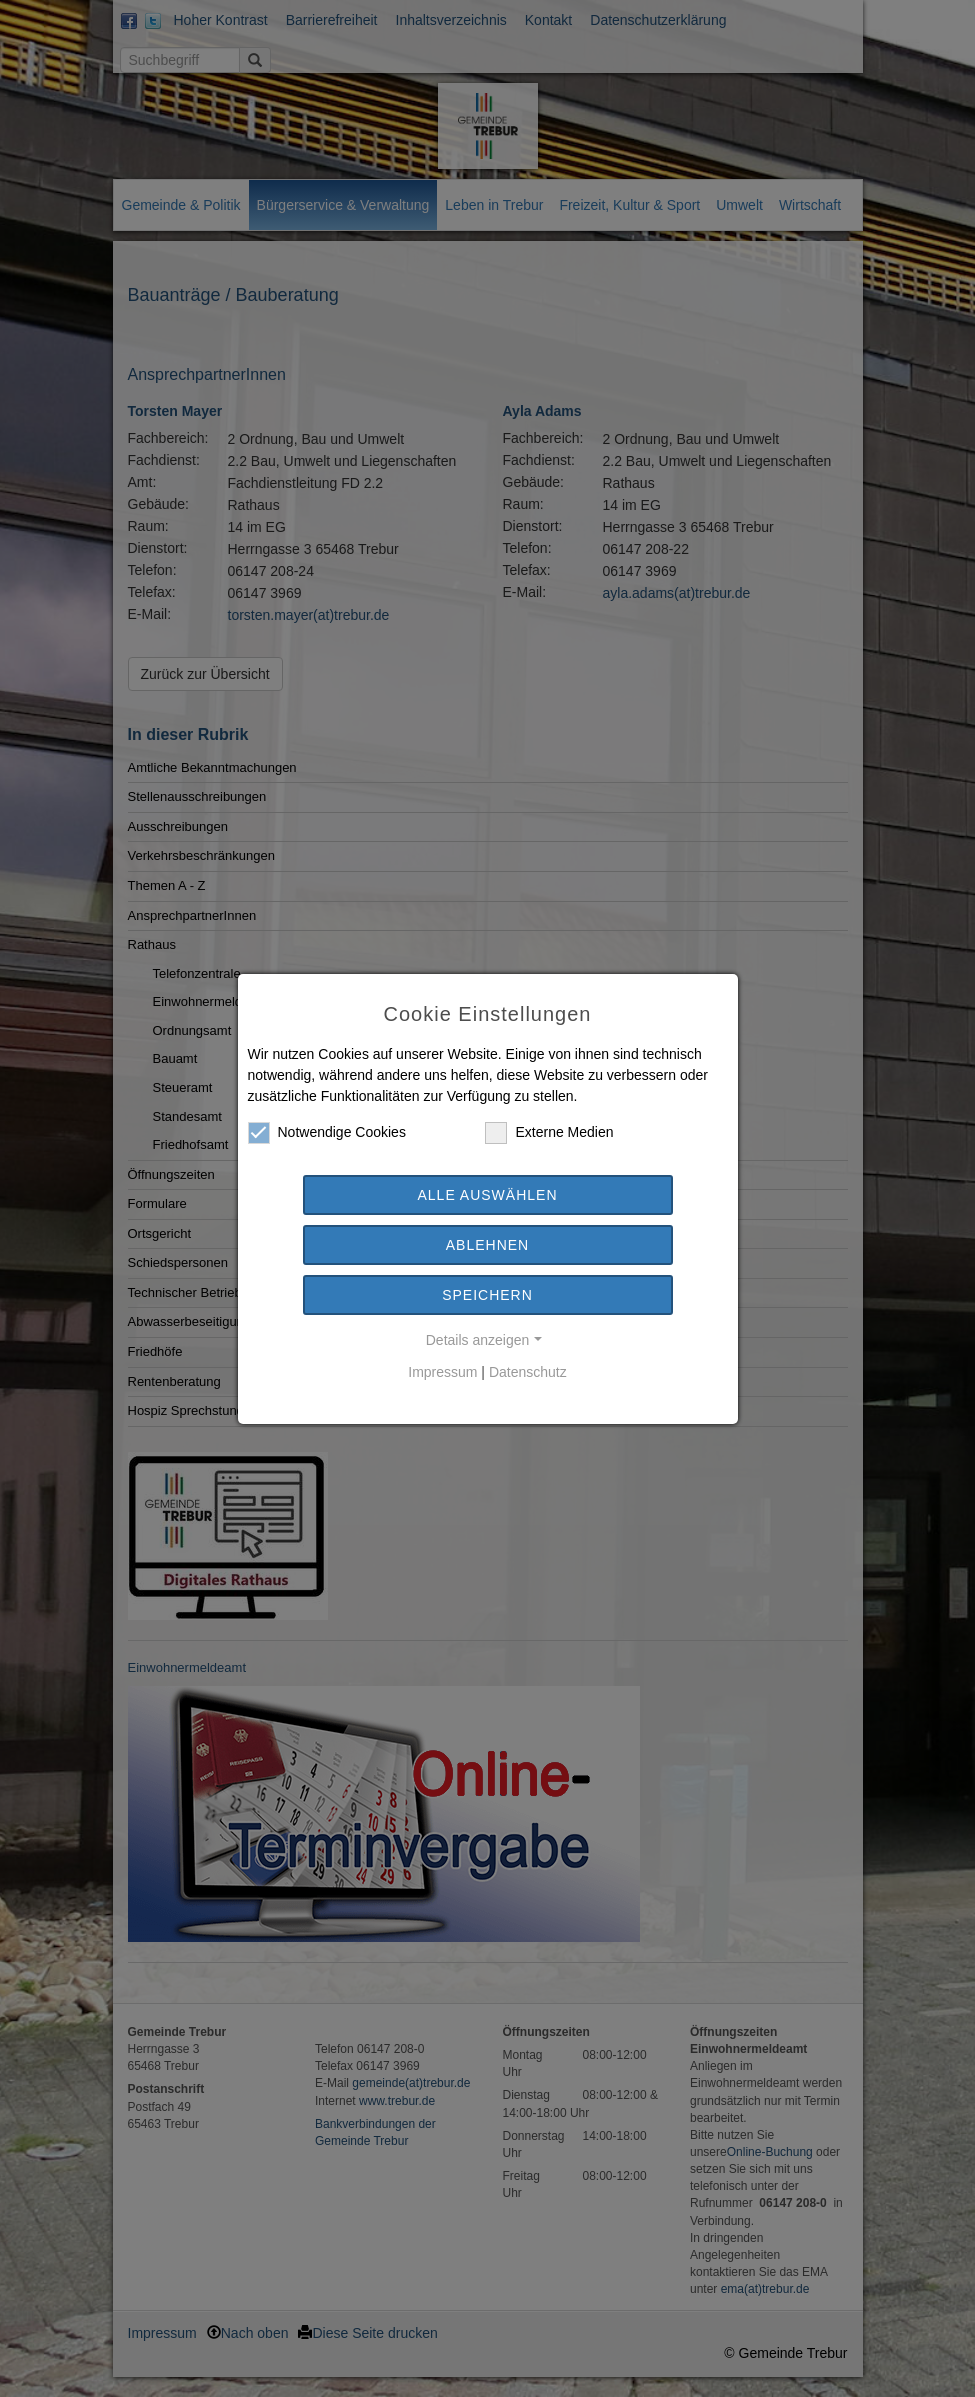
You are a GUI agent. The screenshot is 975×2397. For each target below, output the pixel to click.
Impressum (442, 1372)
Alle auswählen (487, 1195)
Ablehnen (487, 1245)
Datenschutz (528, 1372)
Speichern (487, 1295)
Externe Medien (549, 1132)
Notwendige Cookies (327, 1132)
